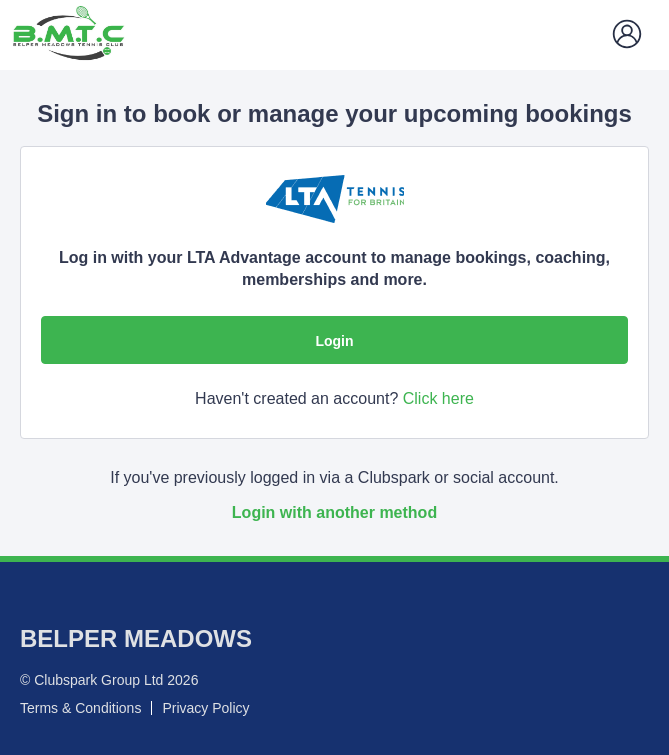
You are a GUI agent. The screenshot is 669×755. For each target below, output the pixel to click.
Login (334, 341)
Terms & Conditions (80, 708)
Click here (438, 398)
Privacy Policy (205, 708)
